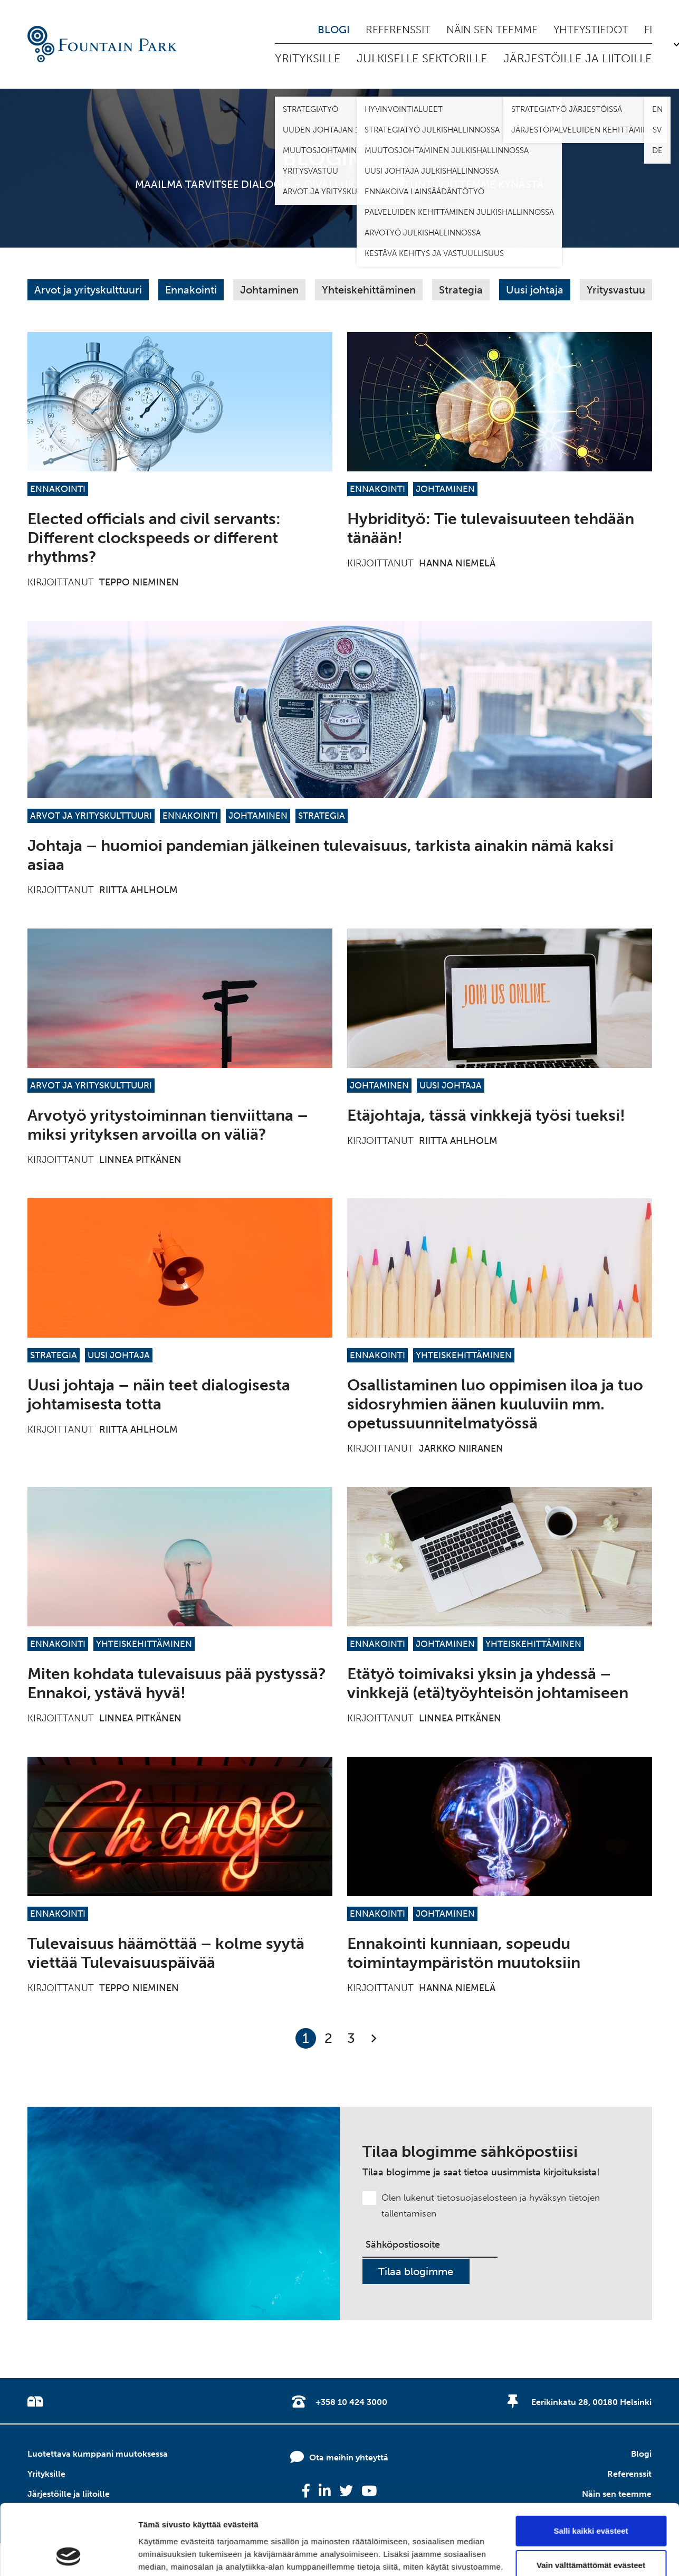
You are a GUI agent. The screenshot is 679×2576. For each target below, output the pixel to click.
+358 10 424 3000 (351, 2402)
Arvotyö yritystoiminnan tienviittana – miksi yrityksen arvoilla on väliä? (167, 1125)
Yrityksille (308, 58)
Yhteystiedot (590, 29)
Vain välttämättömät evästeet (591, 2499)
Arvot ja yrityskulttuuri (88, 289)
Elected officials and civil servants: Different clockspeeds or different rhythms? (154, 537)
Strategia (461, 289)
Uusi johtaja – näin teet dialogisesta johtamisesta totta (158, 1395)
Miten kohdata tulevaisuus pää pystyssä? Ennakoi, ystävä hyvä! (176, 1683)
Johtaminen (269, 289)
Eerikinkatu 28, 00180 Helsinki (591, 2402)
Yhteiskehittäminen (369, 289)
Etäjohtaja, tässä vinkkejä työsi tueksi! (486, 1115)
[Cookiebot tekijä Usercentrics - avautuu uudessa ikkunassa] (68, 2555)
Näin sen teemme (492, 29)
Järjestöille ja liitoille (577, 58)
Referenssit (398, 29)
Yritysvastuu (616, 289)
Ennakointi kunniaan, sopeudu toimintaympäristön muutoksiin (463, 1953)
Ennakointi (191, 289)
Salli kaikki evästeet (591, 2464)
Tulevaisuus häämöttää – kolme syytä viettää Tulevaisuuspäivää (165, 1953)
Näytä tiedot (161, 2555)
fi (648, 29)
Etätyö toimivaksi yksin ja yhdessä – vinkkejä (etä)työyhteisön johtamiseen (487, 1683)
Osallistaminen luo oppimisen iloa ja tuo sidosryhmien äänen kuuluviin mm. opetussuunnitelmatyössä (495, 1404)
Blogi (334, 29)
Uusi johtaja (534, 289)
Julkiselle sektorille (422, 58)
